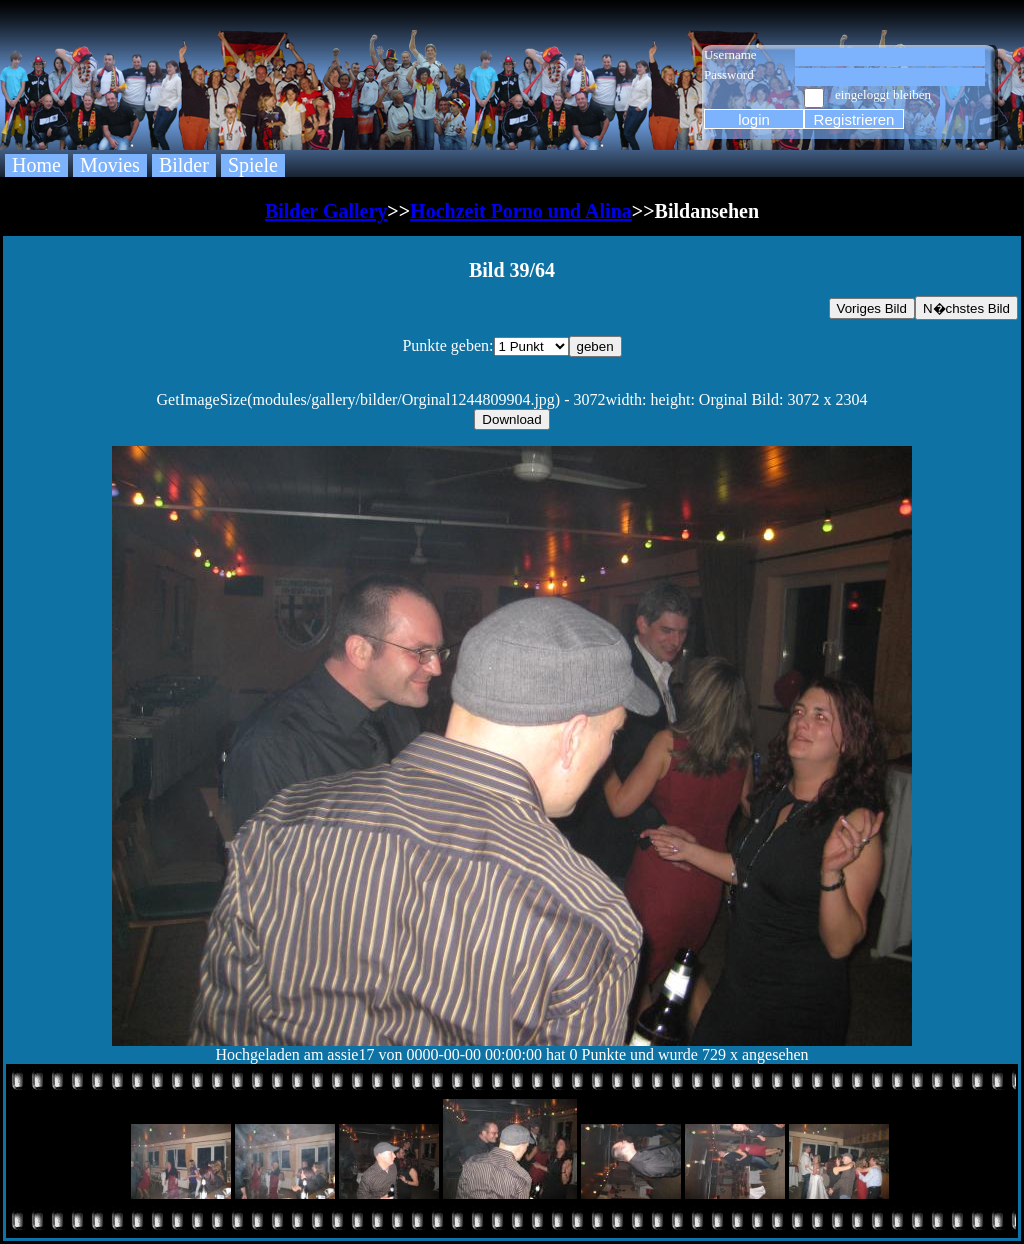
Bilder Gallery (326, 211)
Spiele (253, 165)
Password (729, 74)
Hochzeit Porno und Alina (521, 211)
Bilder (184, 165)
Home (36, 165)
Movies (110, 165)
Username (730, 54)
